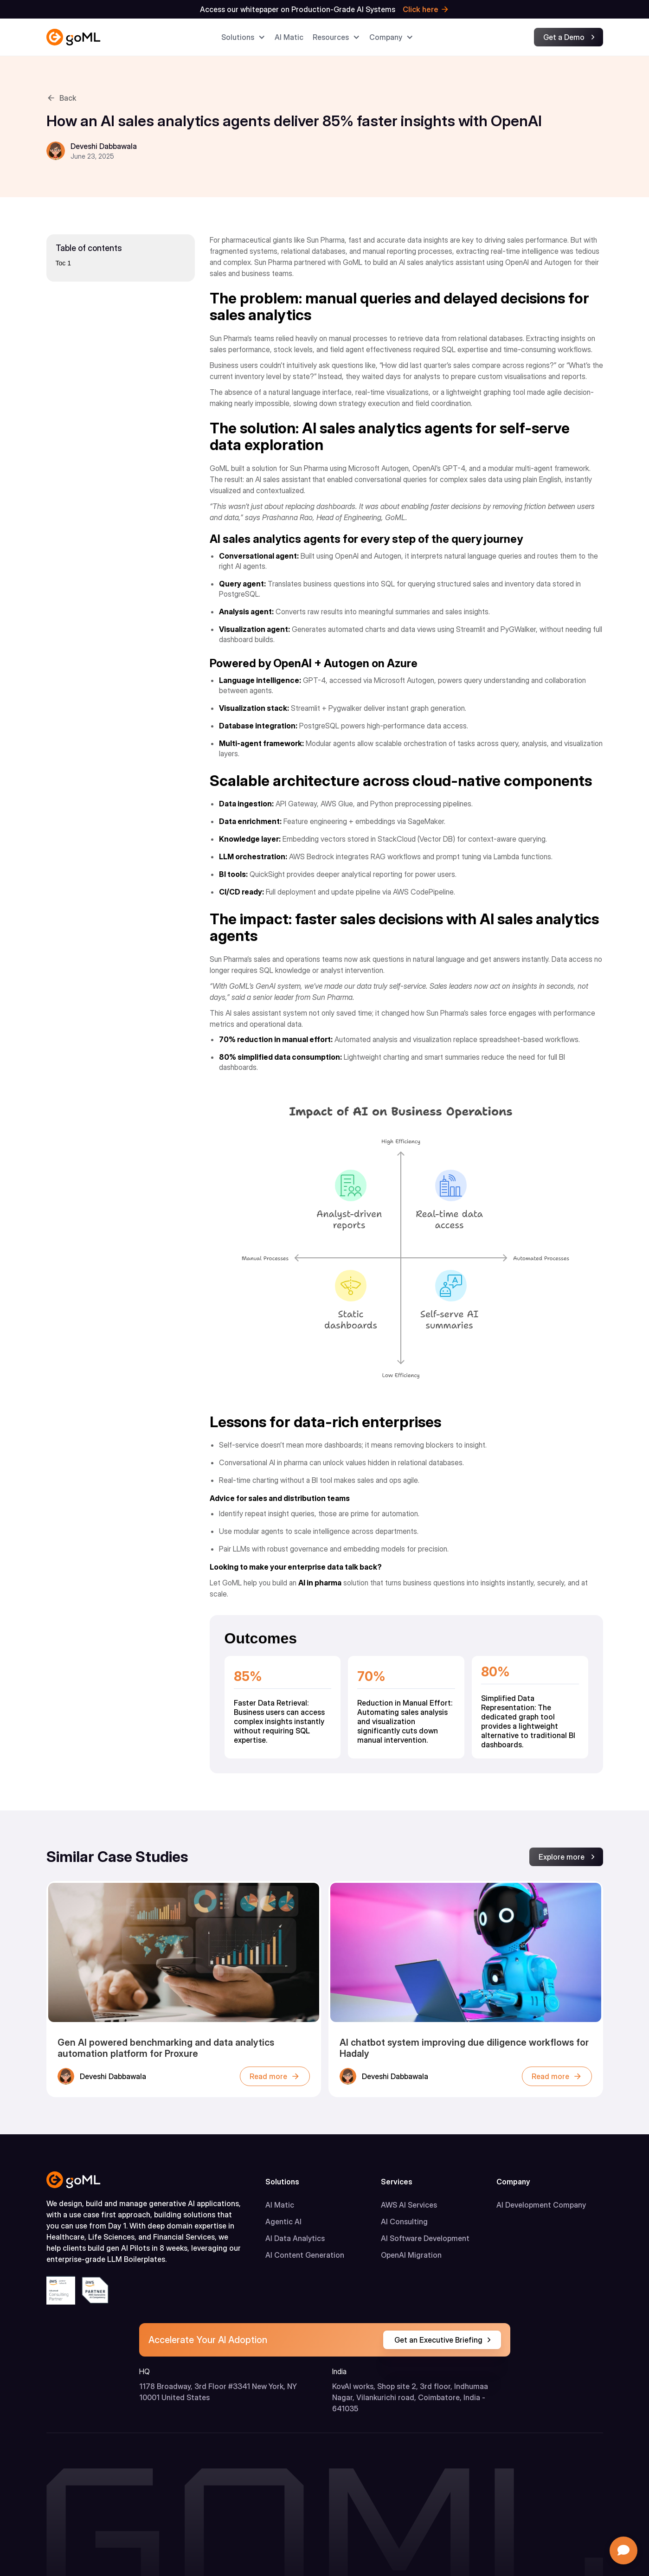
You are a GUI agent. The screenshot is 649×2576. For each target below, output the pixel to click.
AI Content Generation (304, 2255)
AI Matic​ (289, 37)
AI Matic (279, 2204)
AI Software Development (425, 2238)
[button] (243, 37)
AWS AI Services (409, 2204)
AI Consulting (404, 2221)
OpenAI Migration (411, 2255)
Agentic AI (283, 2221)
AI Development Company (541, 2204)
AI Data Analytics (295, 2238)
